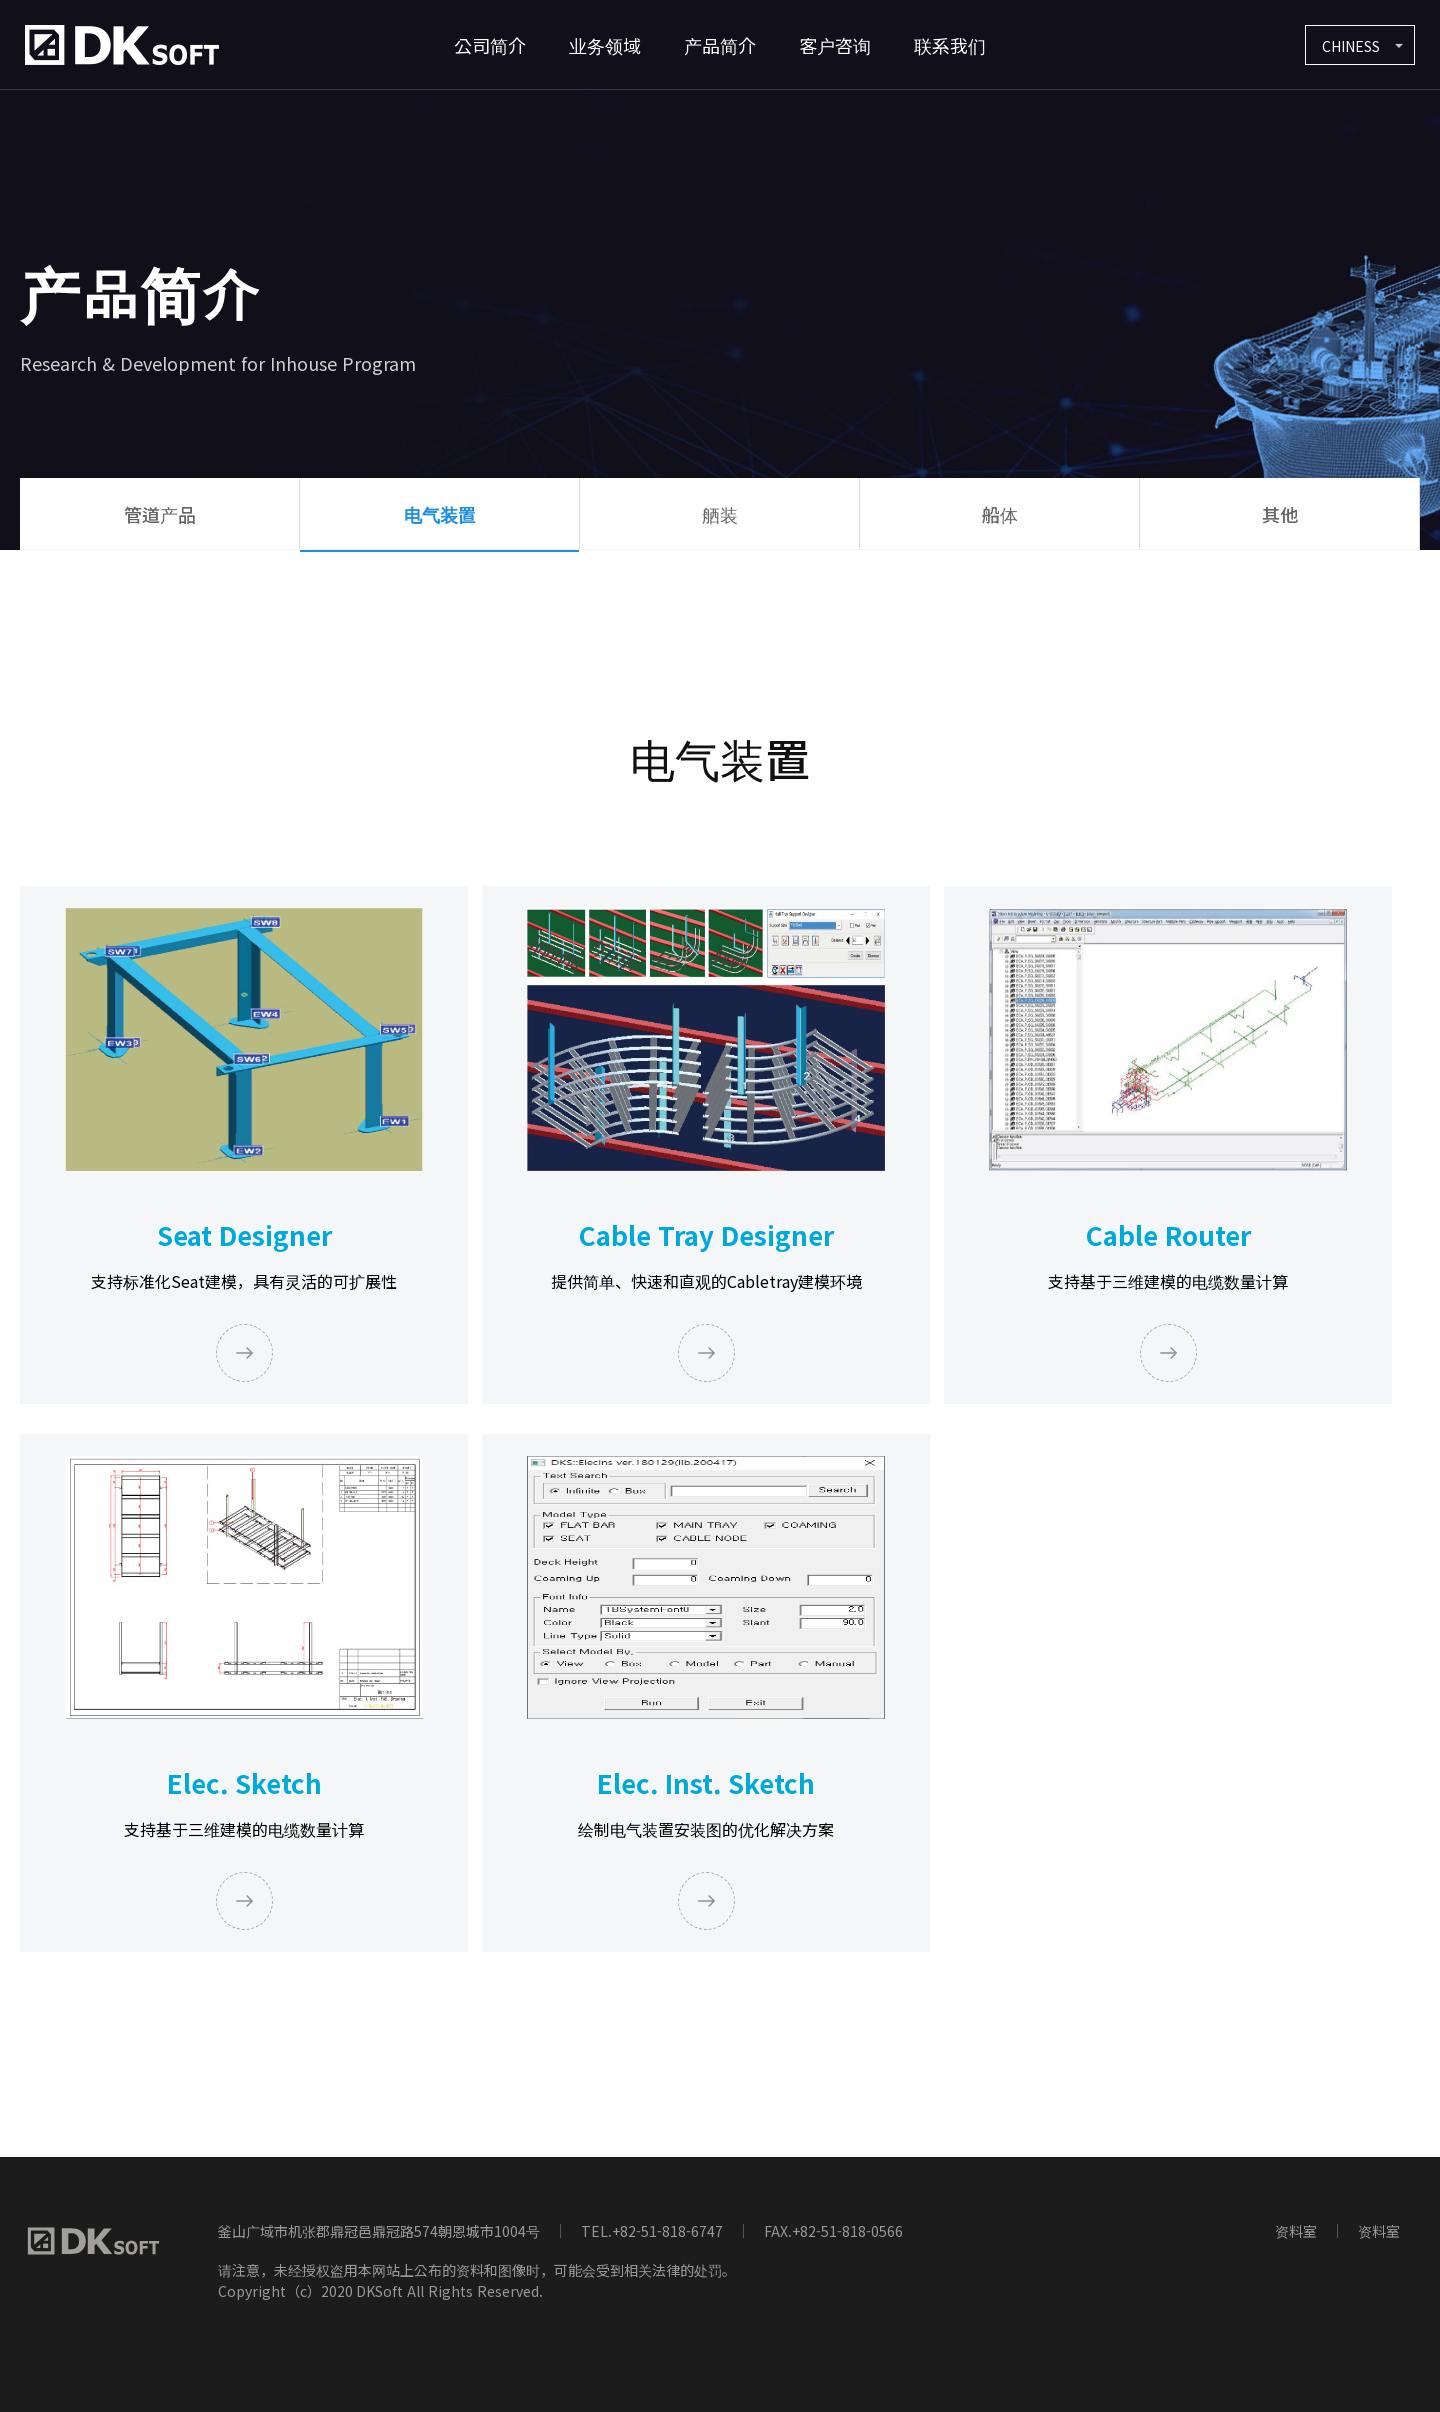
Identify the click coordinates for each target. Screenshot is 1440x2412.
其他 (1280, 514)
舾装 (720, 514)
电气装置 (440, 514)
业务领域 (605, 45)
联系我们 (950, 45)
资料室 (1296, 2231)
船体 (1000, 514)
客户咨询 (835, 45)
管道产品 (160, 514)
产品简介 (720, 45)
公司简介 (490, 45)
